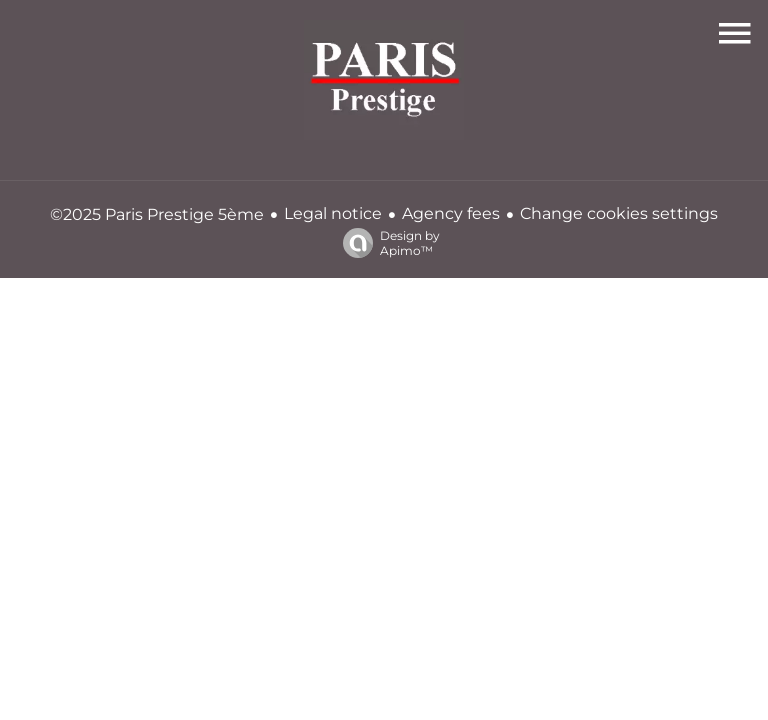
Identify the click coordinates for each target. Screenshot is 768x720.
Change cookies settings (619, 213)
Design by (386, 243)
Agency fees (451, 213)
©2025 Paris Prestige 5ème (157, 214)
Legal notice (333, 213)
